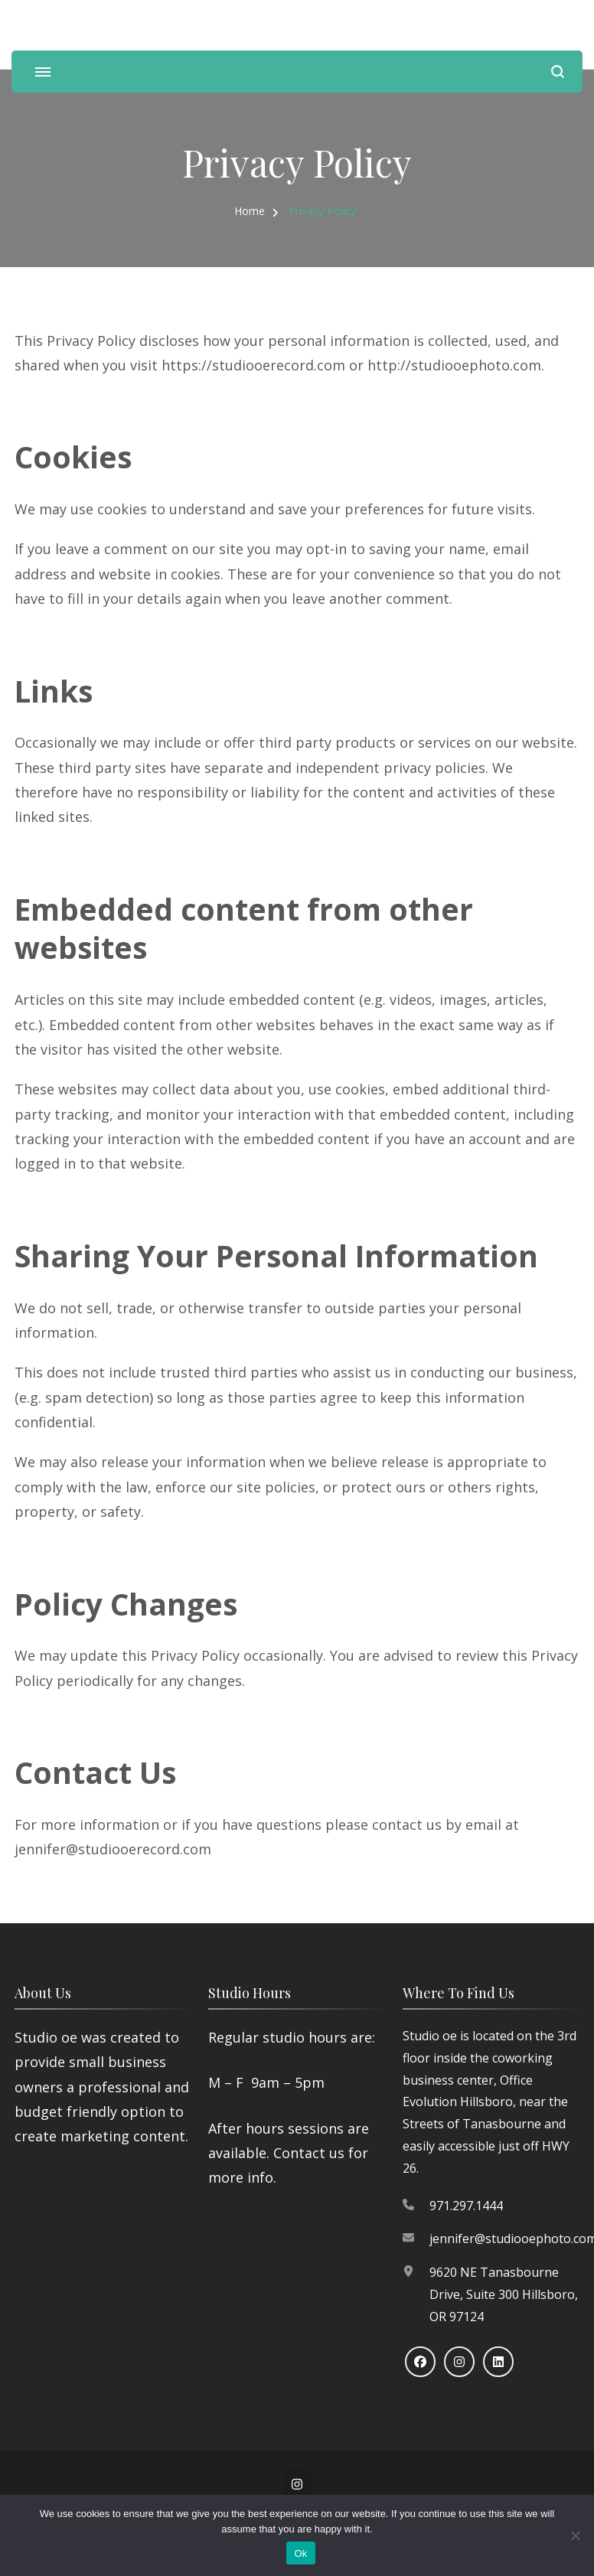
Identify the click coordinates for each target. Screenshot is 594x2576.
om (200, 1849)
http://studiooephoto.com (454, 365)
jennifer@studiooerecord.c (102, 1849)
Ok (300, 2553)
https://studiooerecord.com (253, 365)
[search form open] (557, 71)
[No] (575, 2535)
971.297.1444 (466, 2205)
